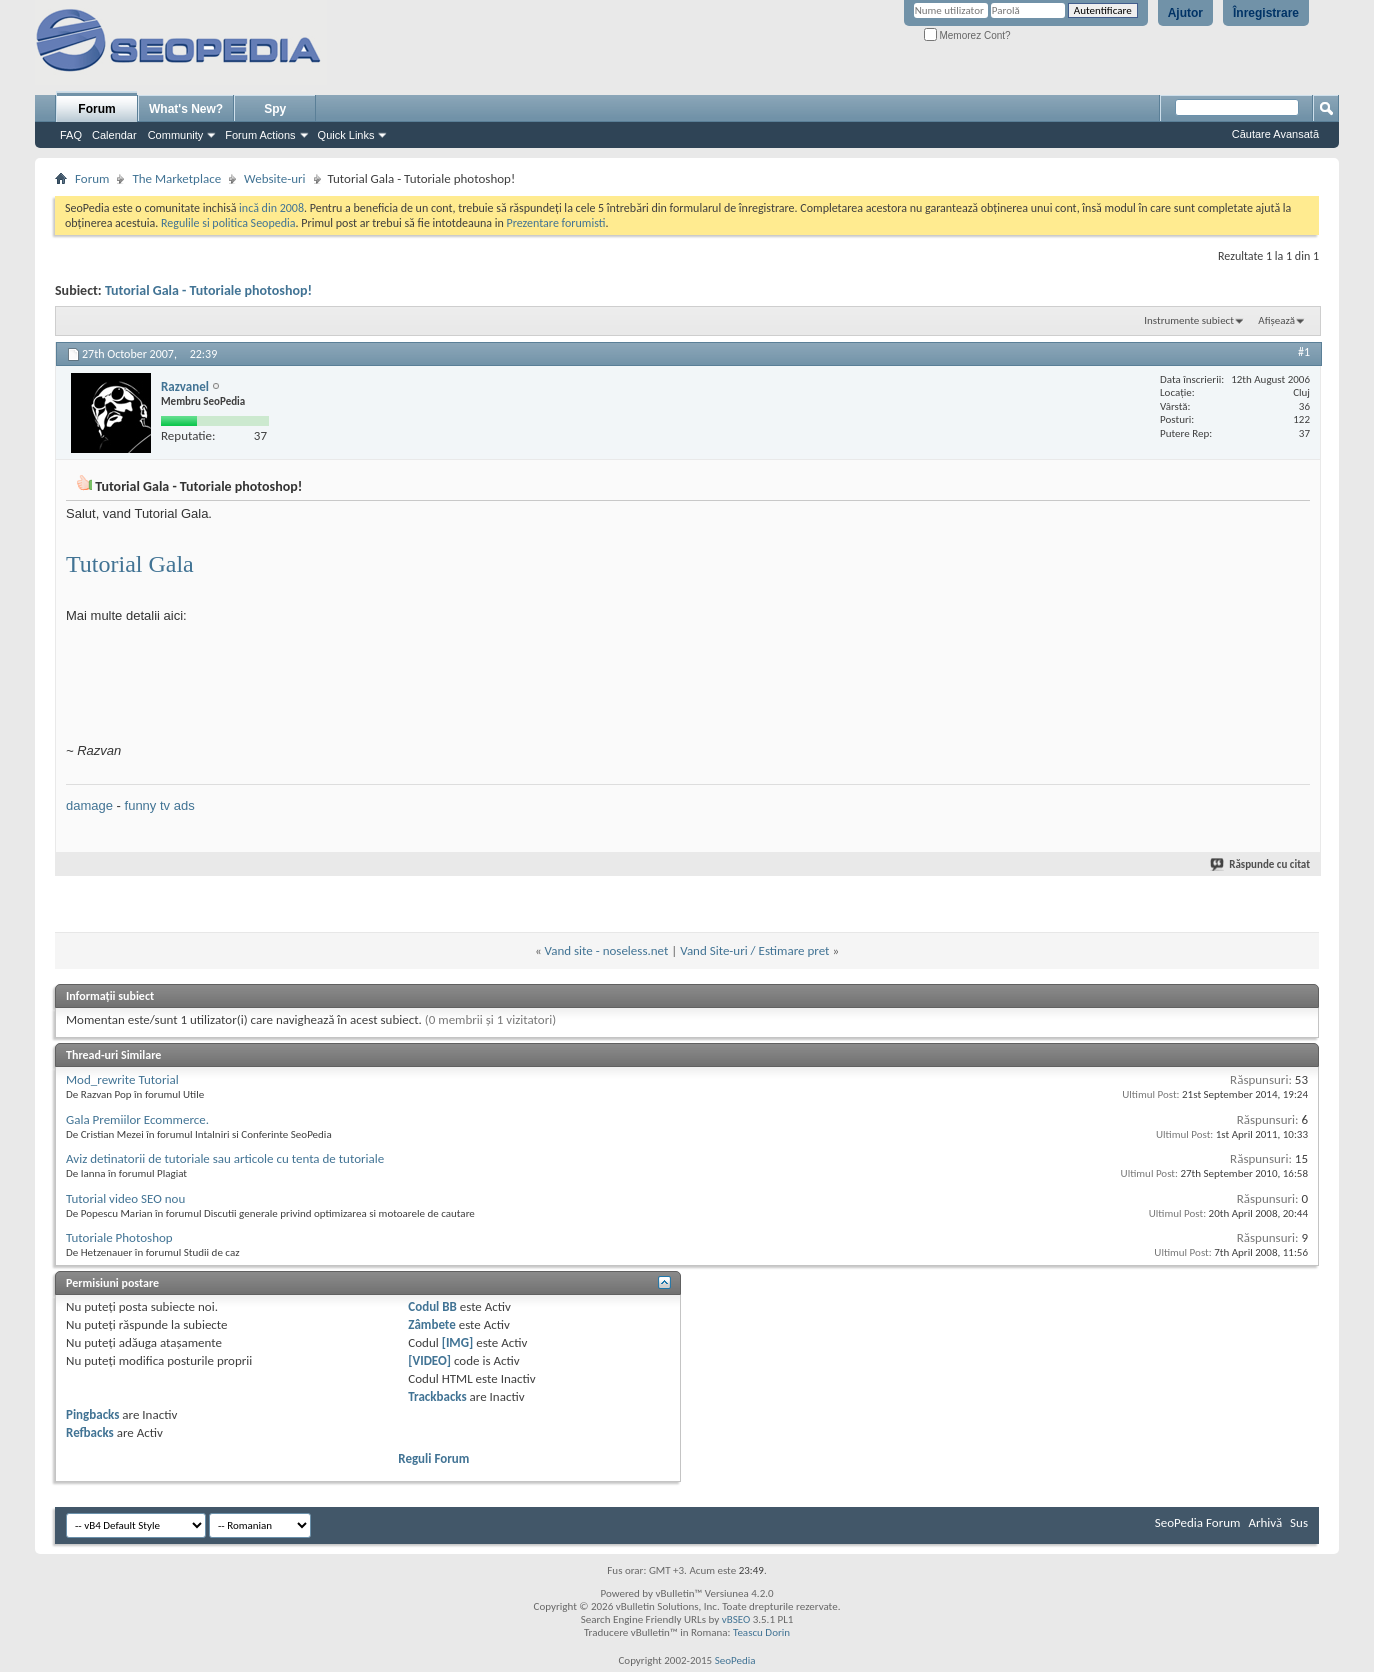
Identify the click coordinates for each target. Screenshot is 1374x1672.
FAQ (71, 135)
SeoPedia (735, 1660)
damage (89, 805)
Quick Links (346, 135)
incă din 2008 (271, 208)
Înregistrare (1266, 13)
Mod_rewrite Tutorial (122, 1079)
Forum (96, 109)
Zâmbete (431, 1324)
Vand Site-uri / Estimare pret (754, 950)
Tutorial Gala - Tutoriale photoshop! (208, 290)
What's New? (186, 109)
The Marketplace (176, 178)
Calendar (114, 135)
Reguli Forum (433, 1458)
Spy (275, 109)
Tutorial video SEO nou (125, 1198)
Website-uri (274, 178)
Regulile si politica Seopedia (228, 223)
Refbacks (90, 1432)
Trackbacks (437, 1396)
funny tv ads (160, 805)
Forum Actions (260, 135)
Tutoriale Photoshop (119, 1237)
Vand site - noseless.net (607, 950)
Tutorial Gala (130, 564)
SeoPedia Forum (1198, 1522)
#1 (1304, 352)
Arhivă (1265, 1522)
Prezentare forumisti (556, 223)
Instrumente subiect (1189, 320)
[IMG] (458, 1342)
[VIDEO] (429, 1360)
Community (176, 135)
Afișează (1276, 320)
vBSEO (736, 1619)
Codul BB (432, 1306)
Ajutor (1185, 13)
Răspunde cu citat (1261, 864)
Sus (1299, 1522)
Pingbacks (92, 1414)
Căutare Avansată (1275, 134)
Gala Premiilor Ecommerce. (137, 1119)
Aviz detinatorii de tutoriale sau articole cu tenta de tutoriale (225, 1158)
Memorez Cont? (967, 35)
